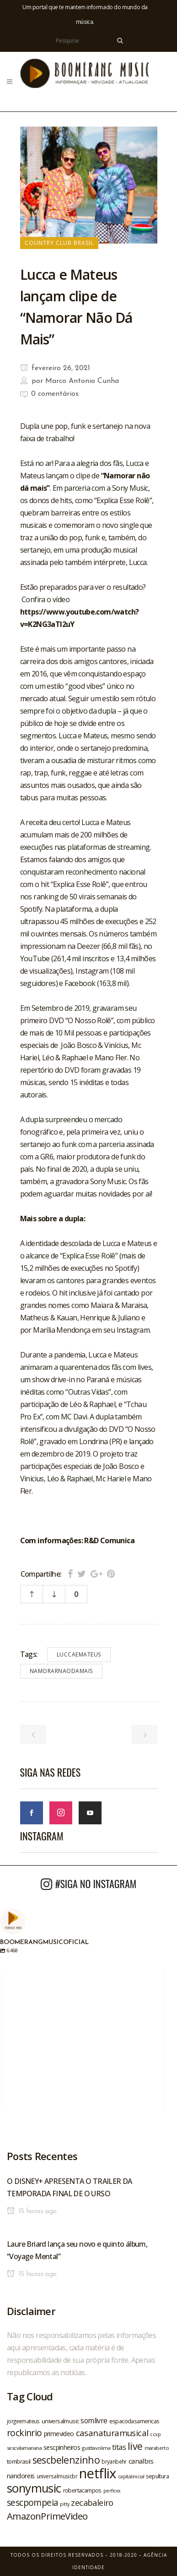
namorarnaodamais (61, 1671)
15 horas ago (32, 2211)
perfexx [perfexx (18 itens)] (112, 2490)
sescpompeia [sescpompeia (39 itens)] (32, 2503)
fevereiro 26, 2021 (55, 368)
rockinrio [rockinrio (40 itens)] (24, 2432)
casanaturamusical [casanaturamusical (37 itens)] (112, 2432)
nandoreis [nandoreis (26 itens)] (21, 2475)
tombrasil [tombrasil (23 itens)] (19, 2461)
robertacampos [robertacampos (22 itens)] (82, 2490)
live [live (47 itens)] (135, 2446)
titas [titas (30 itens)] (119, 2447)
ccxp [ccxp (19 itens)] (155, 2434)
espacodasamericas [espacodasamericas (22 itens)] (134, 2421)
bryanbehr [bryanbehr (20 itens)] (114, 2461)
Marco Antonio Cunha (82, 381)
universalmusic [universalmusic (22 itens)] (60, 2421)
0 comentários (55, 394)
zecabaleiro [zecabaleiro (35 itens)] (92, 2502)
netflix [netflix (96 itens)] (97, 2473)
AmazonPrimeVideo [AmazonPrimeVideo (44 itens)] (47, 2516)
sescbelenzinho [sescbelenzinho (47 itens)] (66, 2459)
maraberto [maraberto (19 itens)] (157, 2447)
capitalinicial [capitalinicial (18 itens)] (131, 2476)
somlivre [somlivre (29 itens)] (93, 2420)
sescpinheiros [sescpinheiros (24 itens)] (61, 2447)
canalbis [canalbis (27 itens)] (141, 2460)
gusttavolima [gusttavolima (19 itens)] (96, 2447)
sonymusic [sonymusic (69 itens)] (34, 2488)
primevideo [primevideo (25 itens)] (59, 2433)
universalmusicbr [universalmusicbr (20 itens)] (57, 2476)
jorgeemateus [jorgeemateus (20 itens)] (23, 2421)
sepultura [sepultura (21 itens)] (157, 2476)
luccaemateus (79, 1654)
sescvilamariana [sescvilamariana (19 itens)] (24, 2447)
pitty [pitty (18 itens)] (64, 2504)
